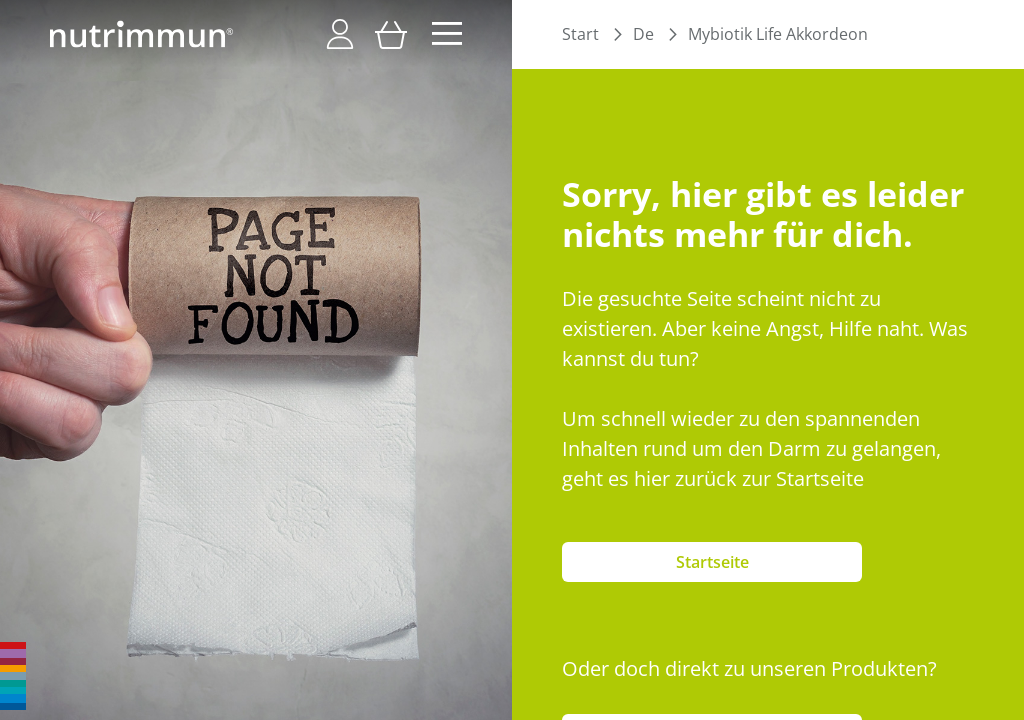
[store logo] (141, 34)
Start (580, 34)
